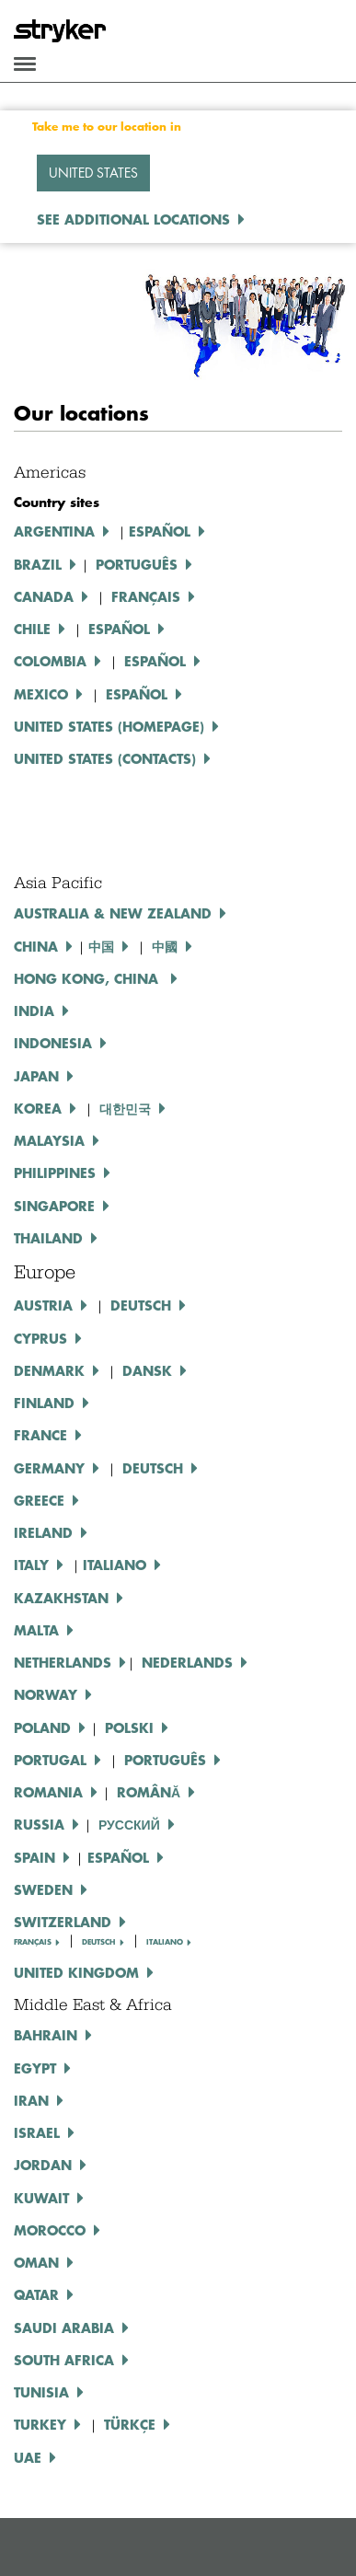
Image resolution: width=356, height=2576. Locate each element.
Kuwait (41, 2198)
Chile (32, 628)
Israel (37, 2132)
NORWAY (45, 1694)
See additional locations (133, 219)
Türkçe (129, 2424)
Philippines (55, 1172)
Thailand (48, 1238)
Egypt (35, 2068)
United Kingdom (76, 1972)
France (40, 1435)
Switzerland (62, 1921)
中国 (101, 946)
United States (93, 172)
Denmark (49, 1370)
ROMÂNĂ (148, 1792)
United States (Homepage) (109, 726)
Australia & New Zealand (113, 913)
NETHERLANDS (62, 1662)
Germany (49, 1468)
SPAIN (34, 1857)
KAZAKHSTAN (61, 1597)
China (36, 946)
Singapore (54, 1205)
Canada (44, 596)
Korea (38, 1108)
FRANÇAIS (33, 1941)
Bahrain (45, 2035)
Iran (31, 2100)
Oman (36, 2262)
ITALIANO (114, 1564)
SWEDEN (43, 1889)
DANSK (147, 1370)
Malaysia (49, 1140)
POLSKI (129, 1727)
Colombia (50, 661)
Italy (31, 1564)
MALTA (36, 1630)
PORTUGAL (50, 1759)
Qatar (36, 2294)
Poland (42, 1727)
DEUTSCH (140, 1305)
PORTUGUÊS (165, 1759)
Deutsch (152, 1468)
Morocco (50, 2230)
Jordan (43, 2164)
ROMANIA (48, 1792)
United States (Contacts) (105, 758)
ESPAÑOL (119, 628)
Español (159, 531)
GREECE (39, 1500)
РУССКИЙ (129, 1824)
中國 (165, 946)
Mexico (41, 694)
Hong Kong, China (88, 978)
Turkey (40, 2424)
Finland (44, 1402)
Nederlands (187, 1662)
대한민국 (125, 1108)
